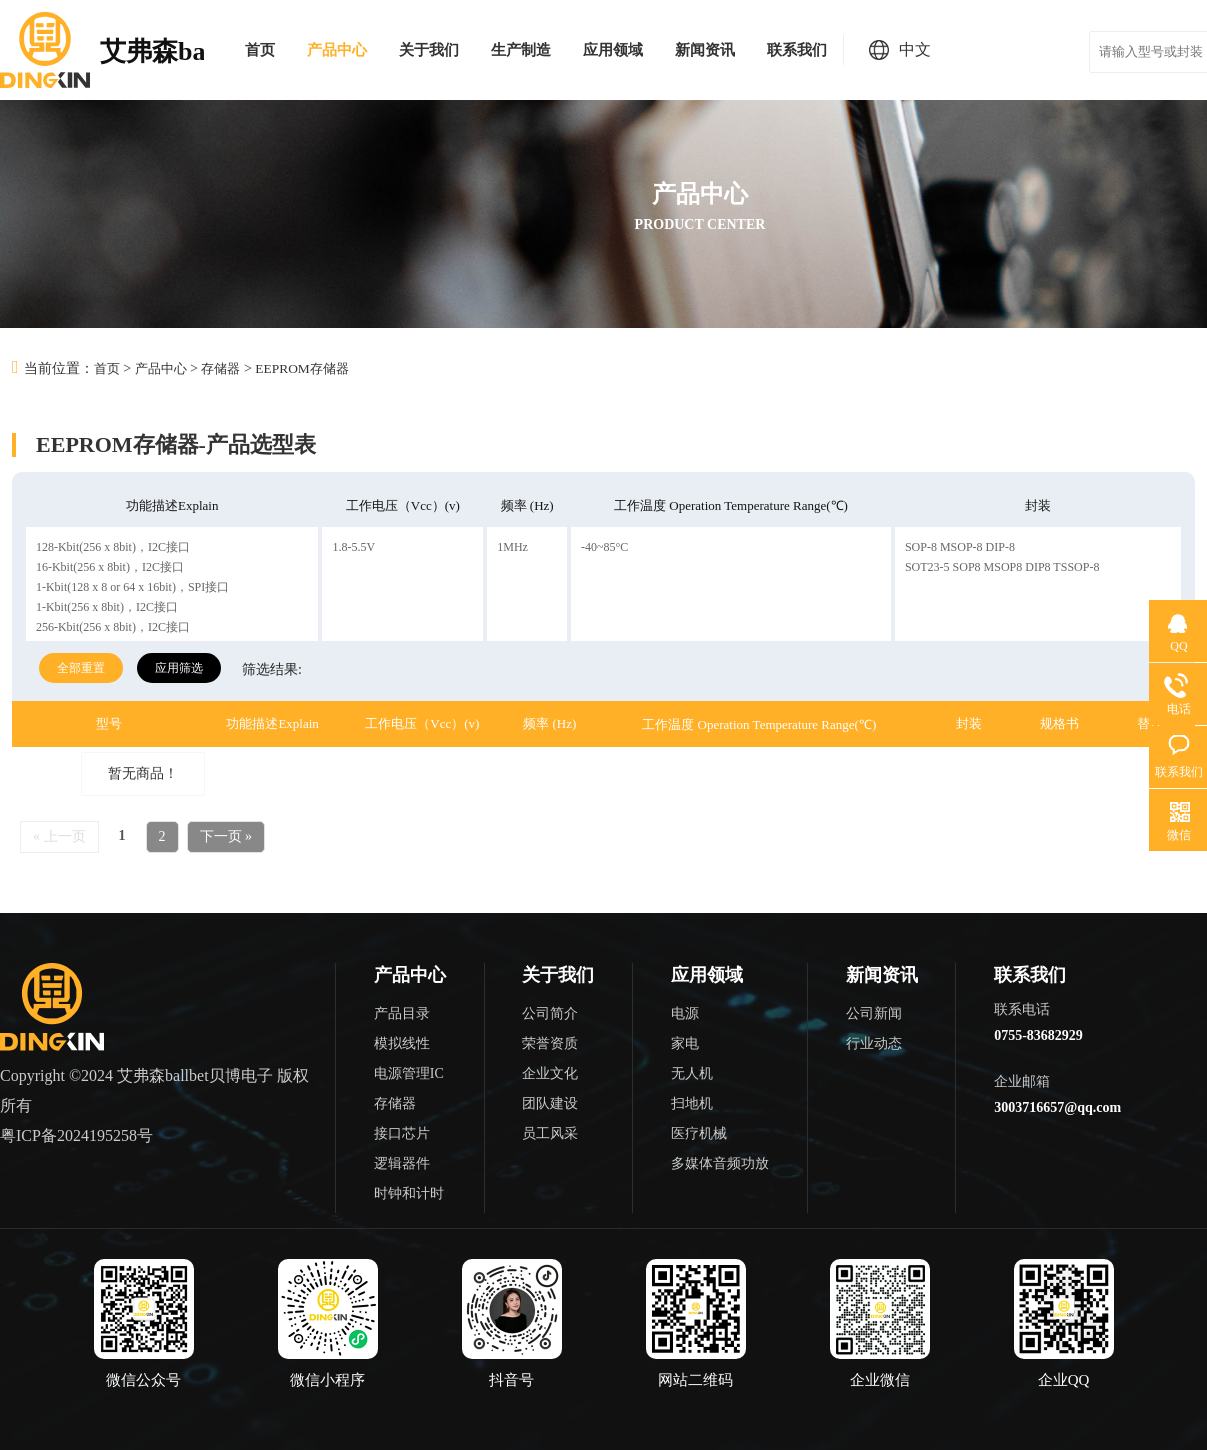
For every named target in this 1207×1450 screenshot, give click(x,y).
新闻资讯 (705, 50)
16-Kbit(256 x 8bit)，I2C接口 (110, 566)
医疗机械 (699, 1132)
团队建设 (550, 1102)
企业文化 (550, 1072)
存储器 (228, 367)
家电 (685, 1042)
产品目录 (402, 1012)
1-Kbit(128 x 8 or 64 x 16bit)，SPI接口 (132, 586)
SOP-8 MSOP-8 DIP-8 (960, 546)
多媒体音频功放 (720, 1162)
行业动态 (874, 1042)
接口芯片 (402, 1132)
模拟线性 (402, 1042)
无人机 (692, 1072)
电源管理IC (409, 1072)
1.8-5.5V (353, 546)
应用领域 (613, 50)
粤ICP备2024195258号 (76, 1134)
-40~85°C (604, 546)
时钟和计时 (409, 1192)
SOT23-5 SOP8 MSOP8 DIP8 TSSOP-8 (1002, 566)
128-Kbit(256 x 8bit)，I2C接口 (113, 546)
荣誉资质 (550, 1042)
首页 (260, 50)
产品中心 (337, 50)
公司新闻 (874, 1012)
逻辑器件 (402, 1162)
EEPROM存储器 (313, 367)
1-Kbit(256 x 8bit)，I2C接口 (107, 606)
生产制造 (521, 50)
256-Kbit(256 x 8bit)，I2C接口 (113, 626)
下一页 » (226, 835)
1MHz (512, 546)
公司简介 (550, 1012)
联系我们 (797, 50)
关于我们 (429, 50)
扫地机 (692, 1102)
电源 (685, 1012)
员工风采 (550, 1132)
